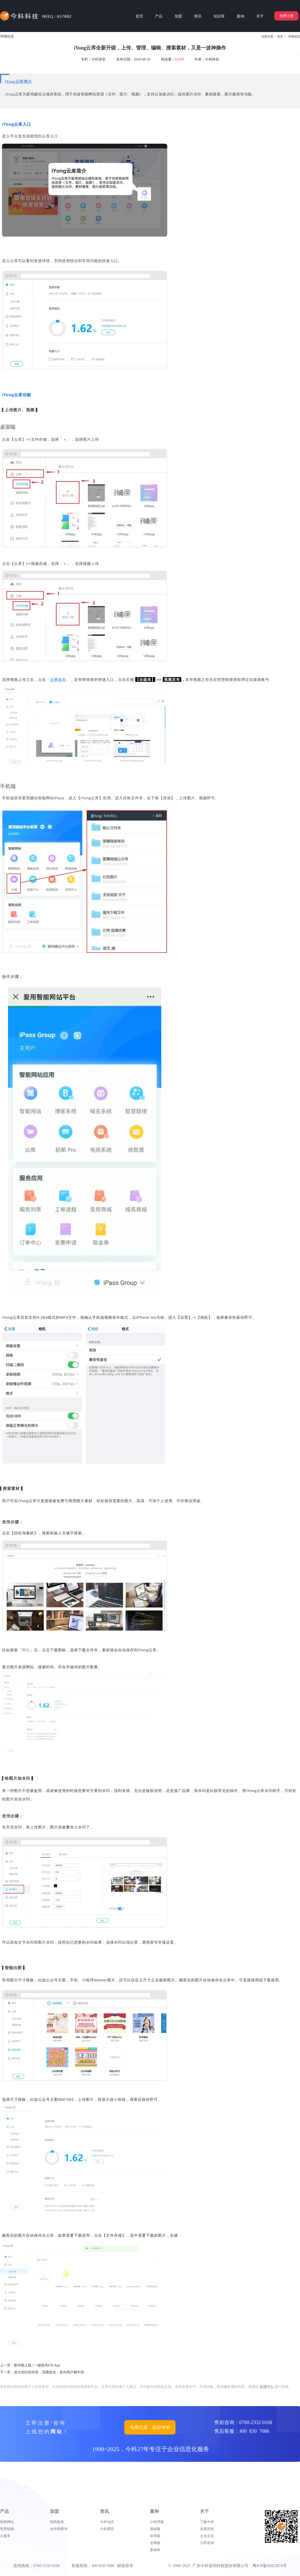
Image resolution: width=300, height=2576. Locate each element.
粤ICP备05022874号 (269, 2566)
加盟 (54, 2511)
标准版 (155, 2536)
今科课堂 (107, 2529)
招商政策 (57, 2522)
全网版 (155, 2543)
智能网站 (7, 2522)
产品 (4, 2511)
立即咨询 (207, 2543)
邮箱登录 (125, 2566)
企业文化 (207, 2536)
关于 (204, 2511)
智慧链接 (7, 2529)
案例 (154, 2511)
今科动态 (107, 2522)
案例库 (155, 2550)
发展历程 (207, 2529)
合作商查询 (59, 2529)
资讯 (104, 2511)
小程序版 (157, 2522)
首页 (280, 36)
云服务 (5, 2536)
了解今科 (207, 2522)
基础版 (155, 2529)
